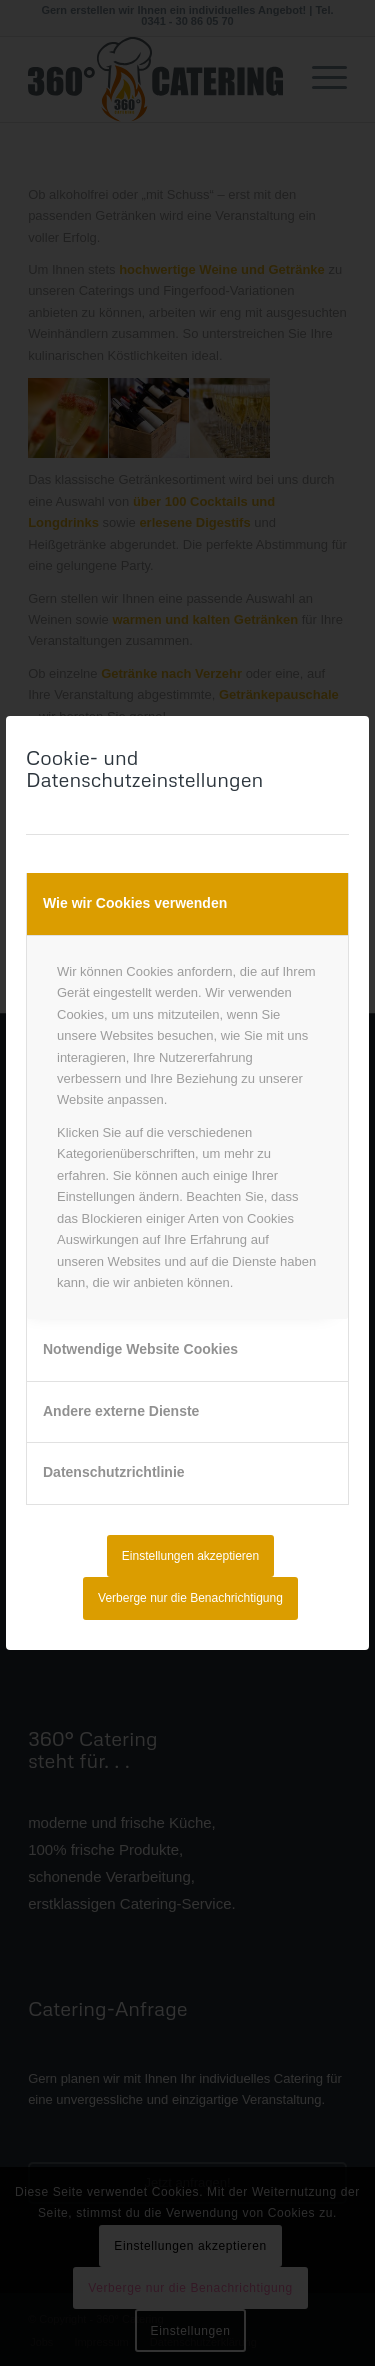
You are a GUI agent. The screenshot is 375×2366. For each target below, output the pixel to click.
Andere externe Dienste (121, 1411)
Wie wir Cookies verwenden (135, 903)
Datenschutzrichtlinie (114, 1472)
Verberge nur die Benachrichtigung (190, 1598)
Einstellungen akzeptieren (190, 1556)
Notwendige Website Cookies (140, 1349)
